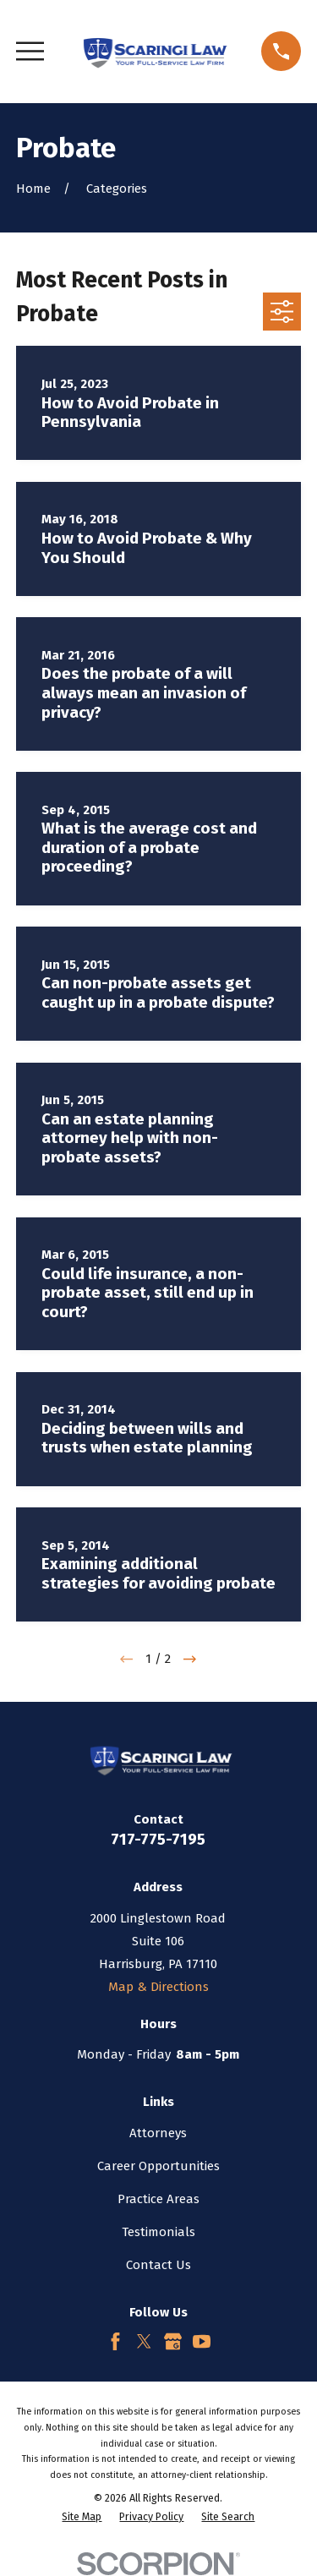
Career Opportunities (158, 2166)
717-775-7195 (158, 1839)
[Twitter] (144, 2341)
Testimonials (158, 2232)
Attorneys (158, 2133)
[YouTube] (201, 2341)
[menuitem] (81, 2517)
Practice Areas (158, 2199)
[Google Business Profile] (173, 2341)
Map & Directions (158, 1986)
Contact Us (158, 2264)
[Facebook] (115, 2341)
